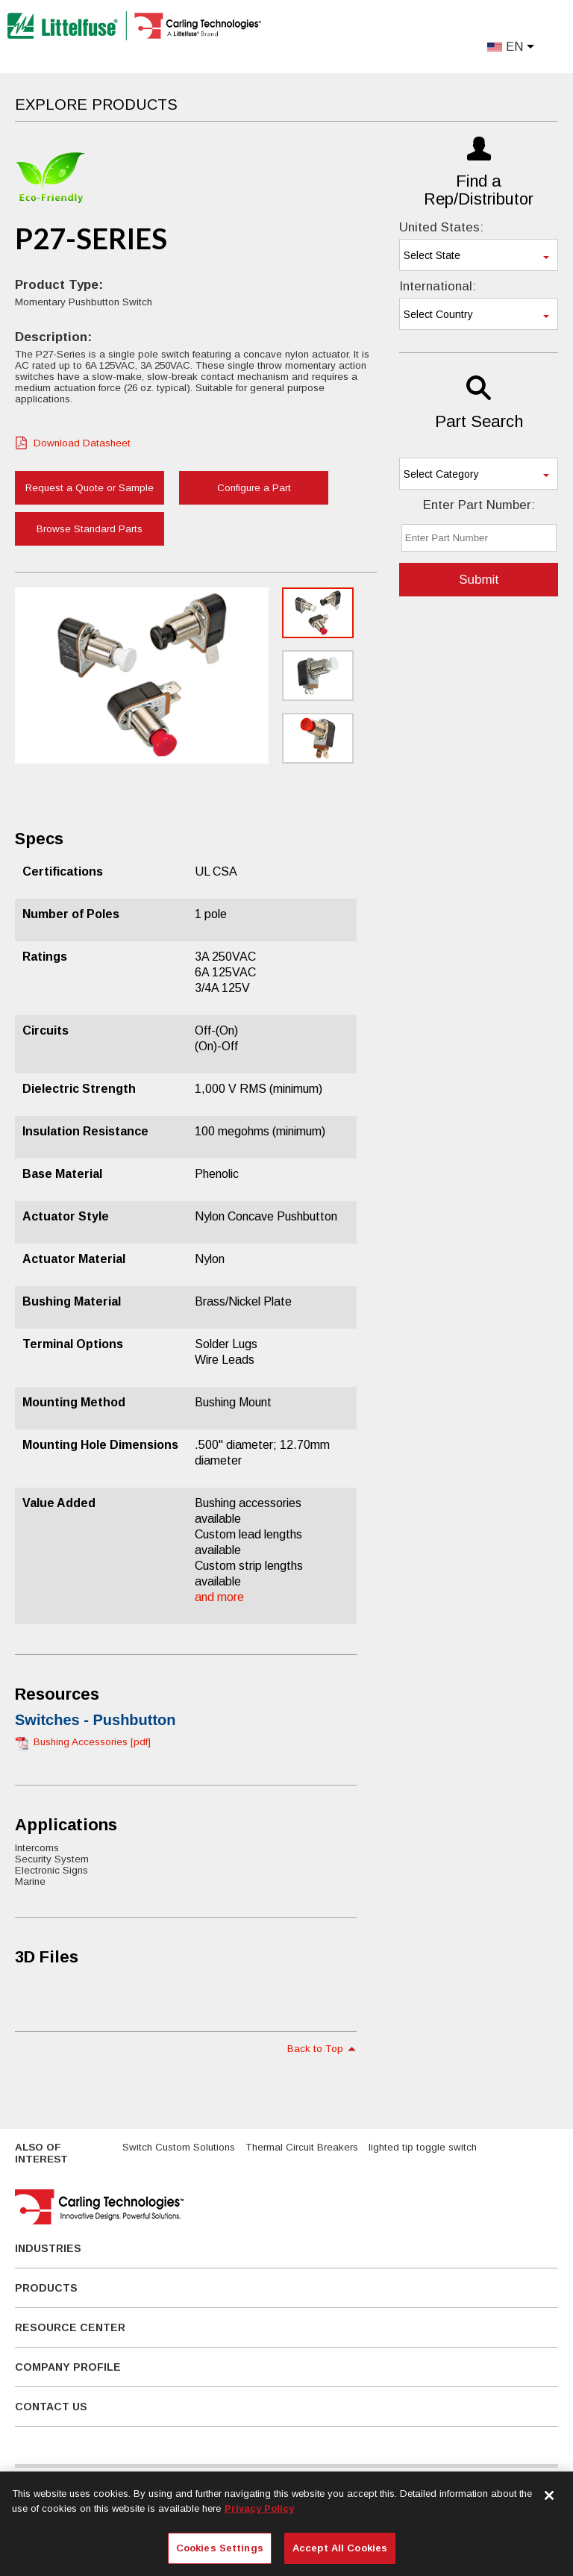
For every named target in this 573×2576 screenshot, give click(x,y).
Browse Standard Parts (90, 528)
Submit (478, 580)
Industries (48, 2248)
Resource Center (70, 2327)
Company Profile (68, 2367)
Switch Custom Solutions (178, 2147)
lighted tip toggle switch (423, 2147)
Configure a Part (254, 487)
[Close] (549, 2495)
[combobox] (478, 255)
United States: (441, 227)
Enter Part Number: (479, 505)
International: (437, 286)
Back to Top (315, 2048)
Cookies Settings (219, 2548)
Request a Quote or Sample (89, 487)
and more (219, 1597)
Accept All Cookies (339, 2548)
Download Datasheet (82, 443)
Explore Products (96, 104)
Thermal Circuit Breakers (301, 2147)
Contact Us (51, 2407)
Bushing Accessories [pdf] (92, 1741)
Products (46, 2288)
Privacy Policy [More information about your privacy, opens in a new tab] (259, 2508)
